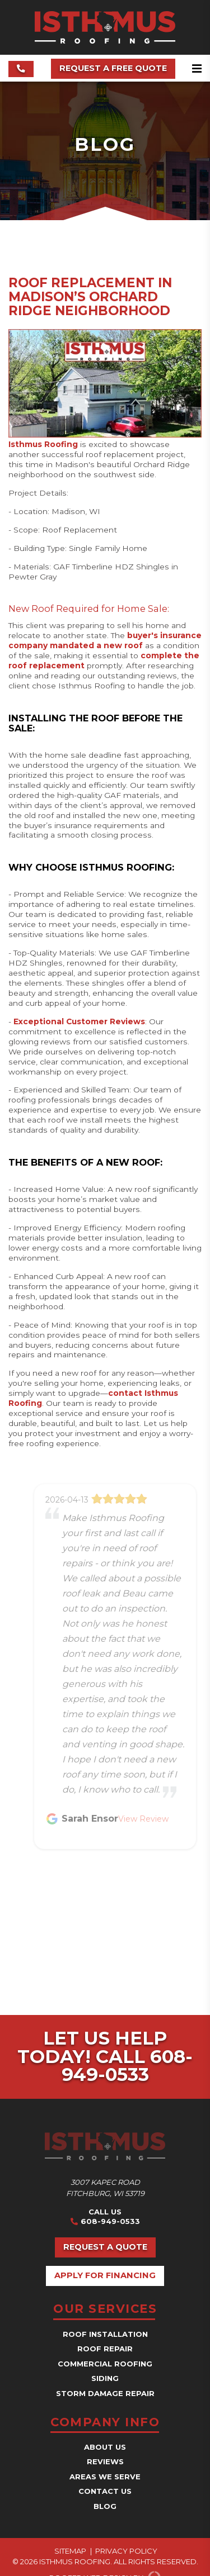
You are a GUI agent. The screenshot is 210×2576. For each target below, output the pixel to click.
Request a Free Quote (113, 68)
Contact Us (105, 2491)
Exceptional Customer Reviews (79, 1021)
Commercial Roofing (105, 2363)
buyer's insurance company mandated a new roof (105, 640)
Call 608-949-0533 (127, 2066)
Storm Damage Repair (105, 2393)
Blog (105, 2506)
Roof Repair (105, 2348)
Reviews (105, 2461)
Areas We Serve (105, 2476)
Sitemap (70, 2550)
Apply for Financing (105, 2275)
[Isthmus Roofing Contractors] (105, 40)
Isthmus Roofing (43, 444)
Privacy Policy (126, 2550)
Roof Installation (105, 2334)
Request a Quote (105, 2247)
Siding (105, 2378)
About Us (105, 2446)
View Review (143, 1819)
